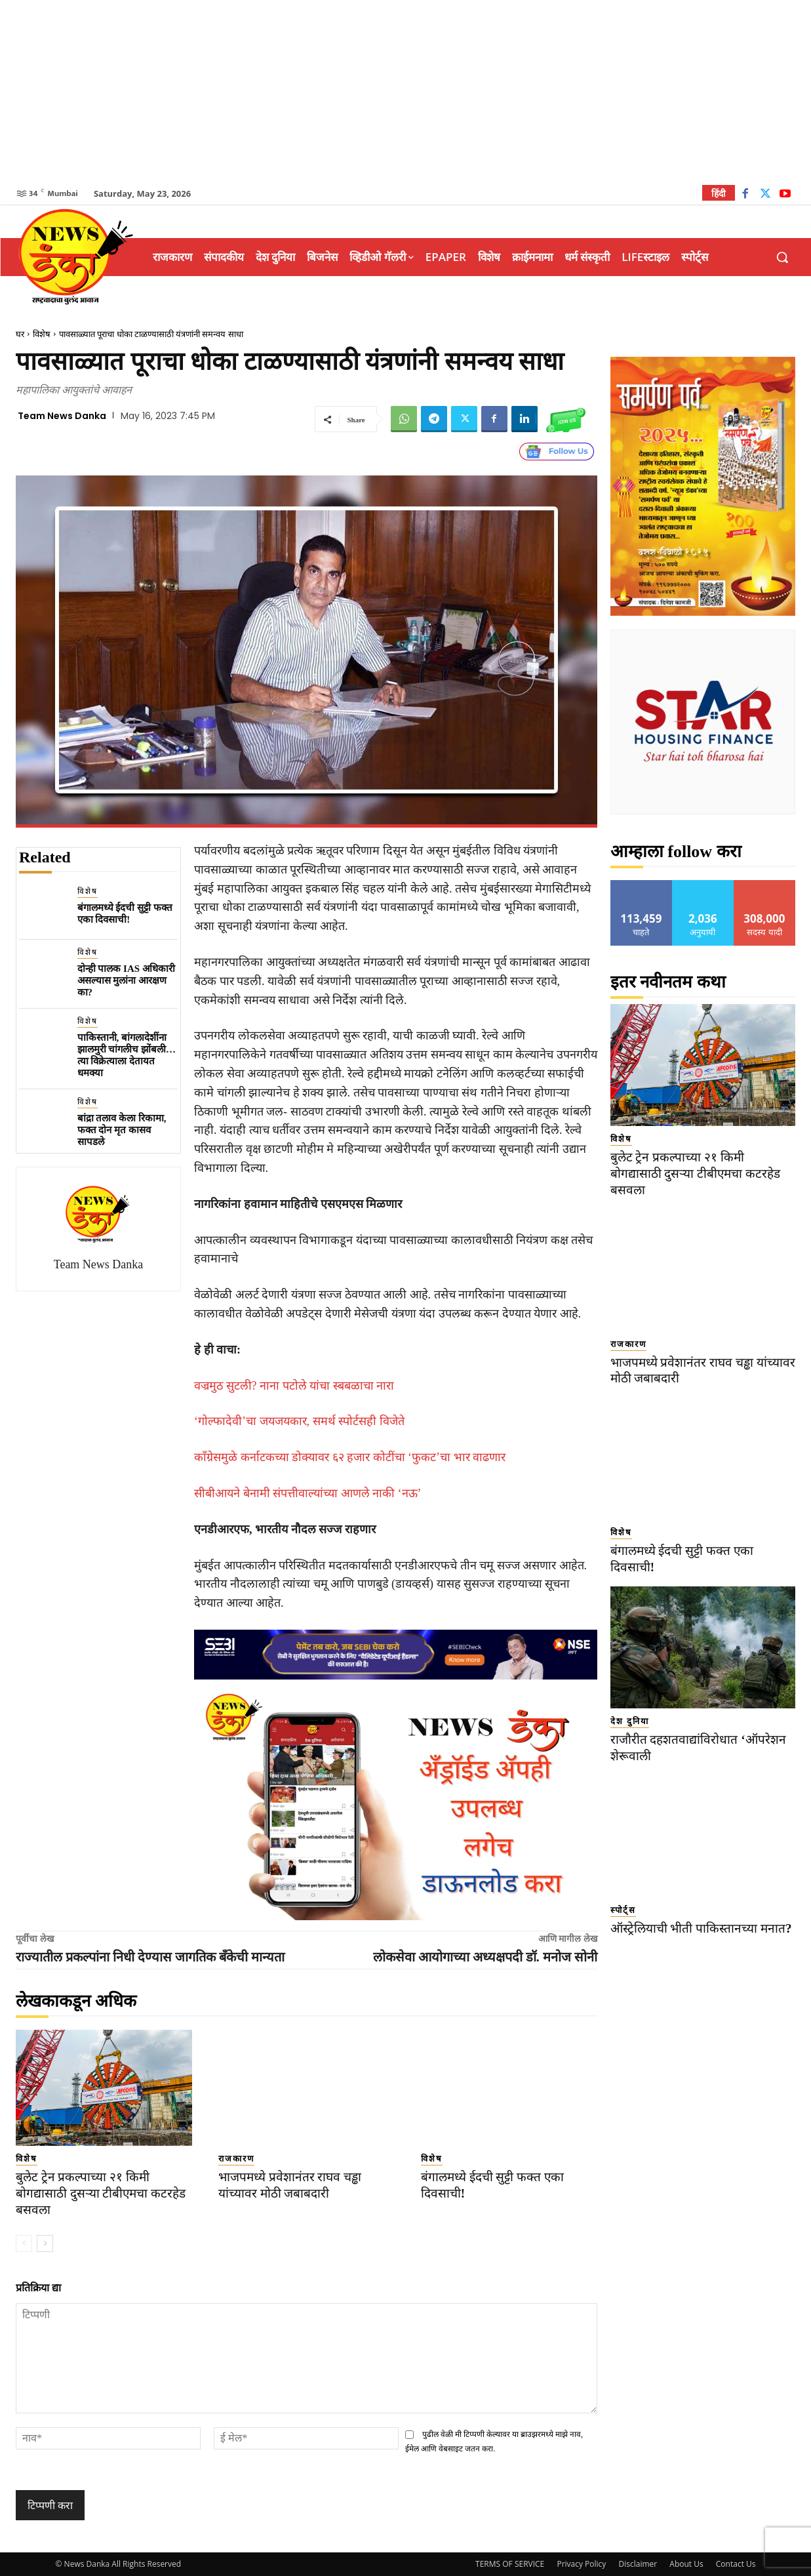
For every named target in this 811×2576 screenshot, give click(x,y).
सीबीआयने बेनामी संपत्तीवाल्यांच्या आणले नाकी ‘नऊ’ (308, 1493)
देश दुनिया (629, 1721)
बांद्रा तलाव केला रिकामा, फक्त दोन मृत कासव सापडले (122, 1130)
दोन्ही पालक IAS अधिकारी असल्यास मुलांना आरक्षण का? (126, 980)
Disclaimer (637, 2563)
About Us (686, 2563)
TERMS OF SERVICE (509, 2563)
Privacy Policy (581, 2563)
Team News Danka (62, 415)
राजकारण (236, 2158)
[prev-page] (24, 2243)
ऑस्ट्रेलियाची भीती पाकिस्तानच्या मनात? (701, 1928)
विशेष (41, 334)
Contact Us (736, 2563)
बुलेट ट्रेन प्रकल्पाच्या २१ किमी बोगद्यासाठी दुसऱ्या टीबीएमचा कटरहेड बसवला (101, 2193)
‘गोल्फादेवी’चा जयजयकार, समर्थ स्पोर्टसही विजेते (299, 1421)
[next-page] (45, 2243)
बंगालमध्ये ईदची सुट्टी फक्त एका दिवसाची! (124, 913)
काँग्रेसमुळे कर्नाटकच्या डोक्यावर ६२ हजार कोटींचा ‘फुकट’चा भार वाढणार (349, 1457)
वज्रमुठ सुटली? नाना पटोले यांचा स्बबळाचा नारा (294, 1385)
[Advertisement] (405, 92)
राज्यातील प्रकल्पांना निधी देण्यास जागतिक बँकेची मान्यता (150, 1957)
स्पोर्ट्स (623, 1910)
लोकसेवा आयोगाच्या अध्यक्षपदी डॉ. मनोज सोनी (485, 1957)
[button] (782, 257)
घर (20, 334)
